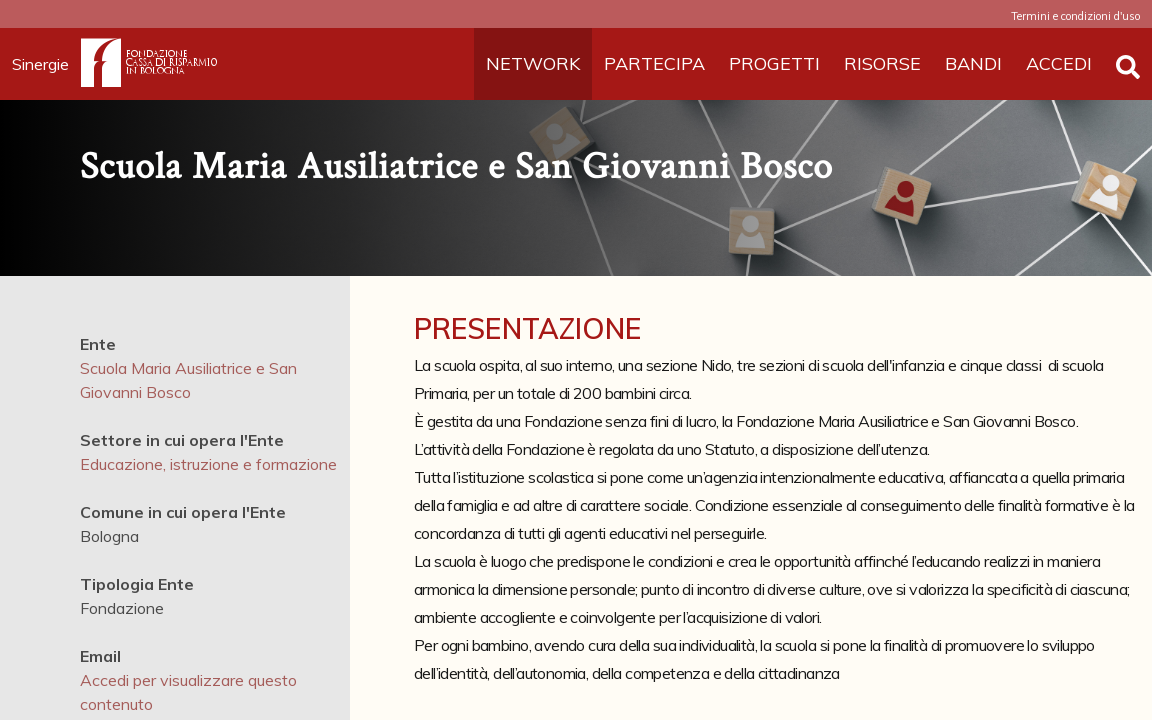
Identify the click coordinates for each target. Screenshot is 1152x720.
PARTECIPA (654, 63)
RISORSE (882, 63)
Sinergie (46, 64)
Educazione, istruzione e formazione (208, 464)
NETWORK (533, 63)
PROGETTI (774, 63)
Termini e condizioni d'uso (1075, 16)
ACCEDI (1059, 63)
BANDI (973, 63)
